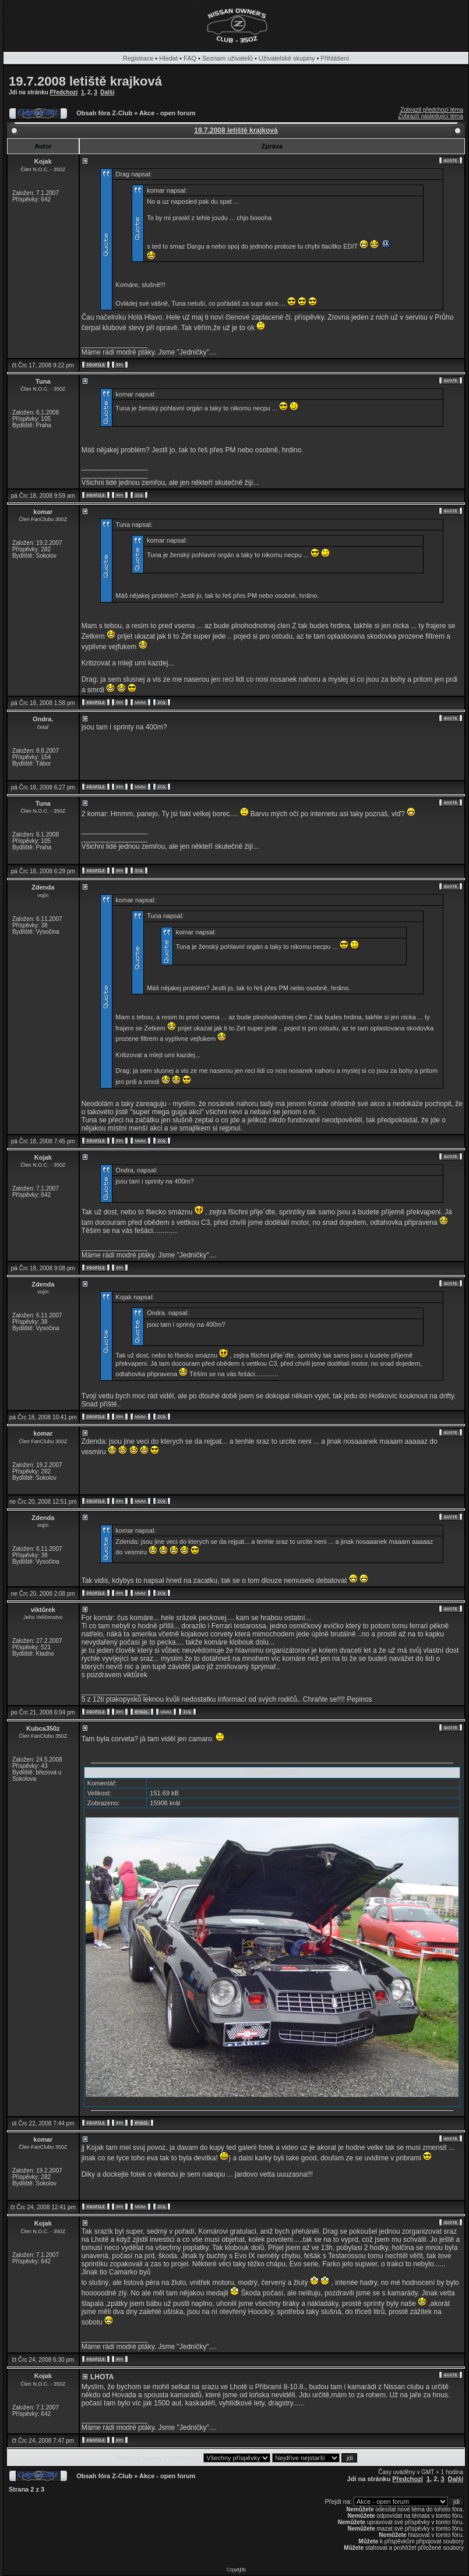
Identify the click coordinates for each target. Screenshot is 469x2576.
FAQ (190, 58)
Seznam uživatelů (227, 58)
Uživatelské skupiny (287, 58)
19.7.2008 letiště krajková (85, 81)
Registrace (138, 58)
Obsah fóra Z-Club (104, 112)
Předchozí (64, 92)
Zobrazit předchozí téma (431, 110)
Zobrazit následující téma (430, 116)
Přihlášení (334, 58)
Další (107, 92)
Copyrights (235, 2570)
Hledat (168, 58)
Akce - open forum (167, 112)
